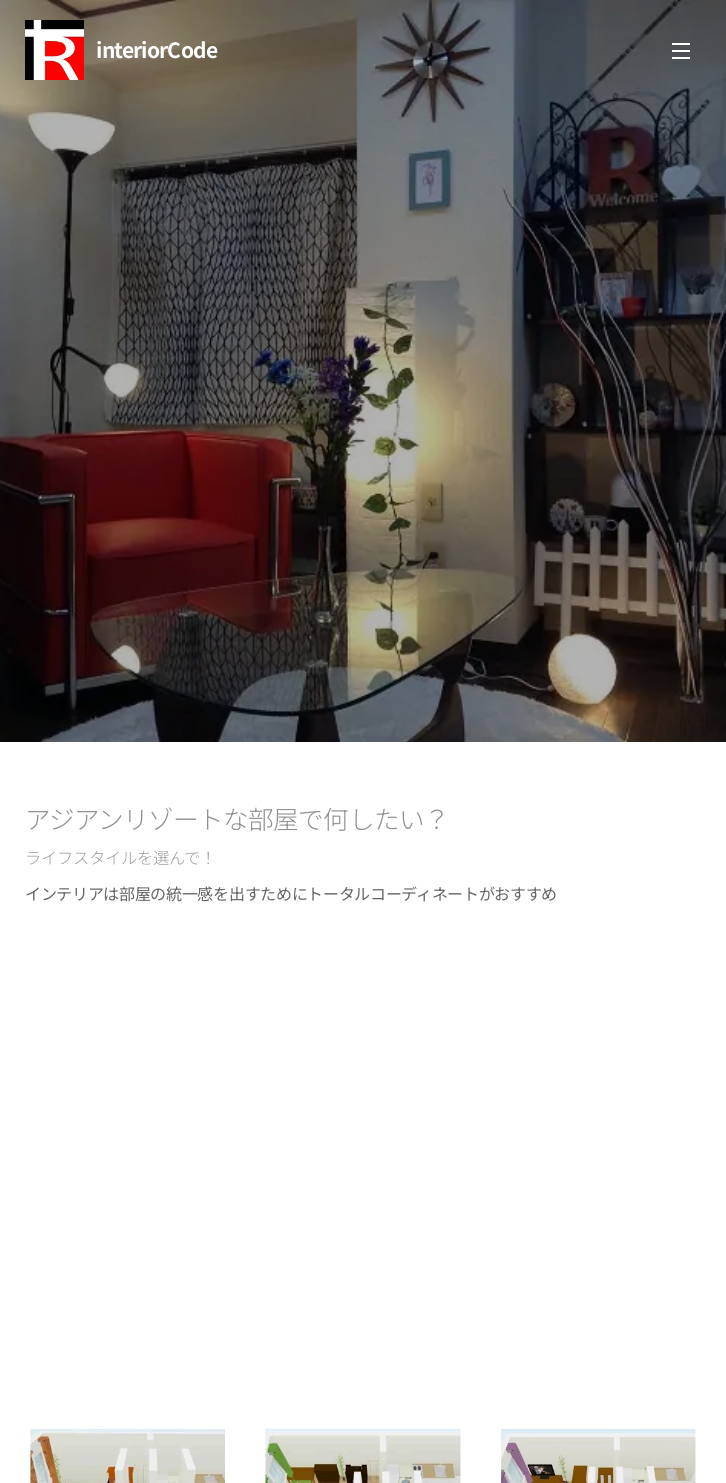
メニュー (681, 51)
